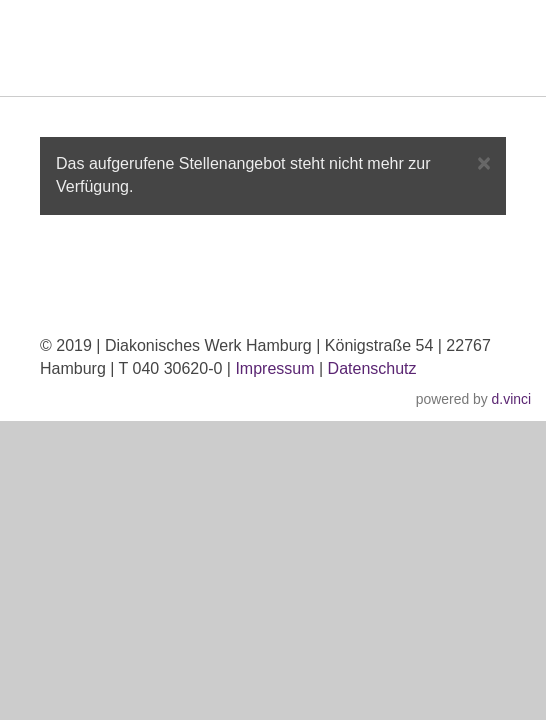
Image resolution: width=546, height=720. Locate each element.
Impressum (274, 368)
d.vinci (511, 399)
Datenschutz (372, 368)
